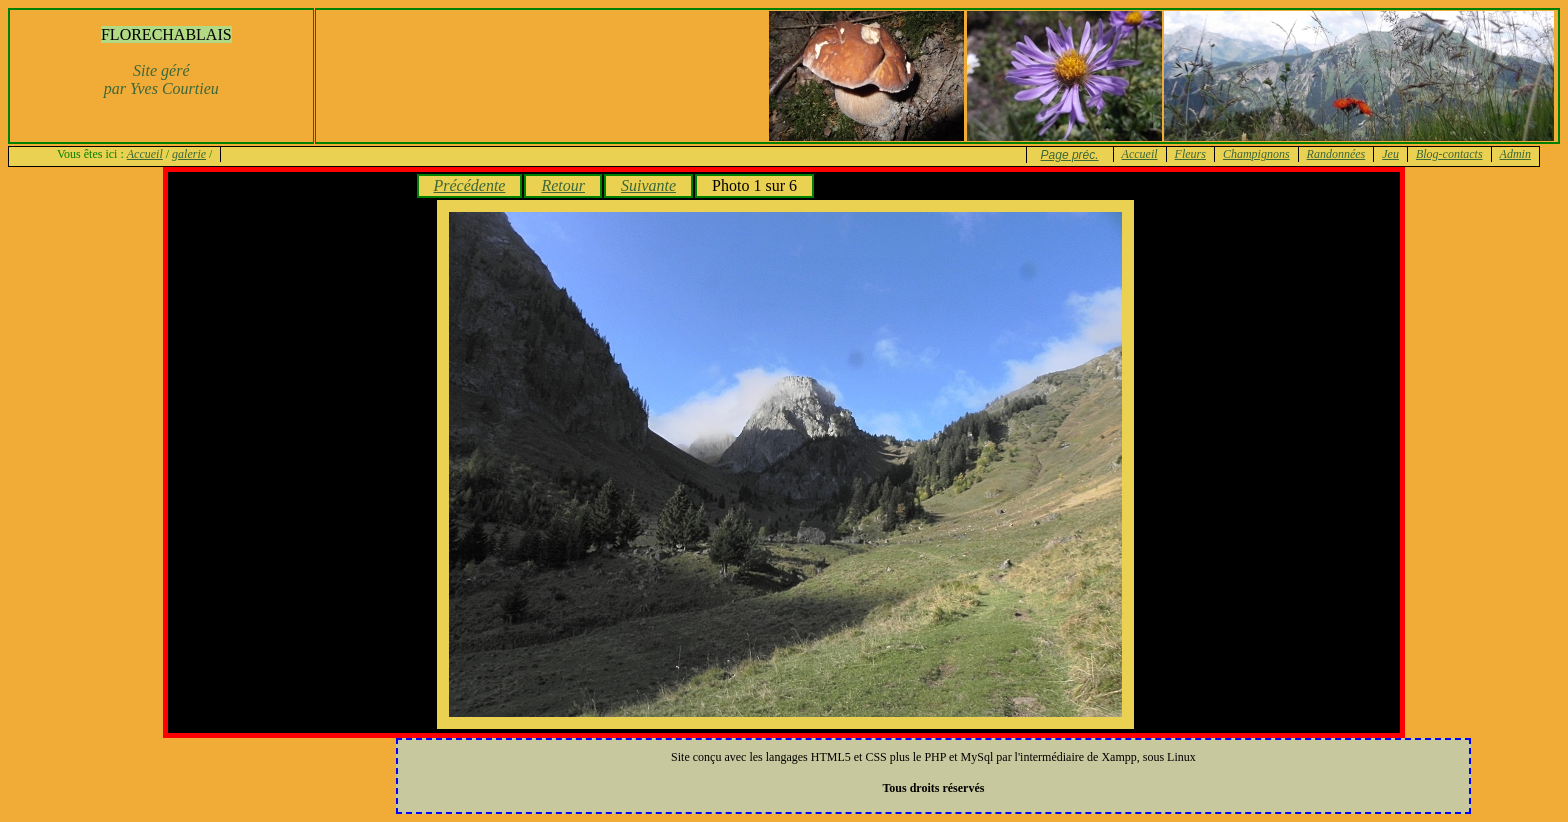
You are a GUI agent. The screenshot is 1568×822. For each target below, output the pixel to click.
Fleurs (1190, 154)
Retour (563, 185)
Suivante (648, 185)
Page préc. (1070, 155)
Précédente (470, 185)
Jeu (1390, 154)
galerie (189, 154)
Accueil (145, 154)
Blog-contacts (1449, 154)
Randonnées (1336, 154)
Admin (1515, 154)
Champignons (1256, 154)
